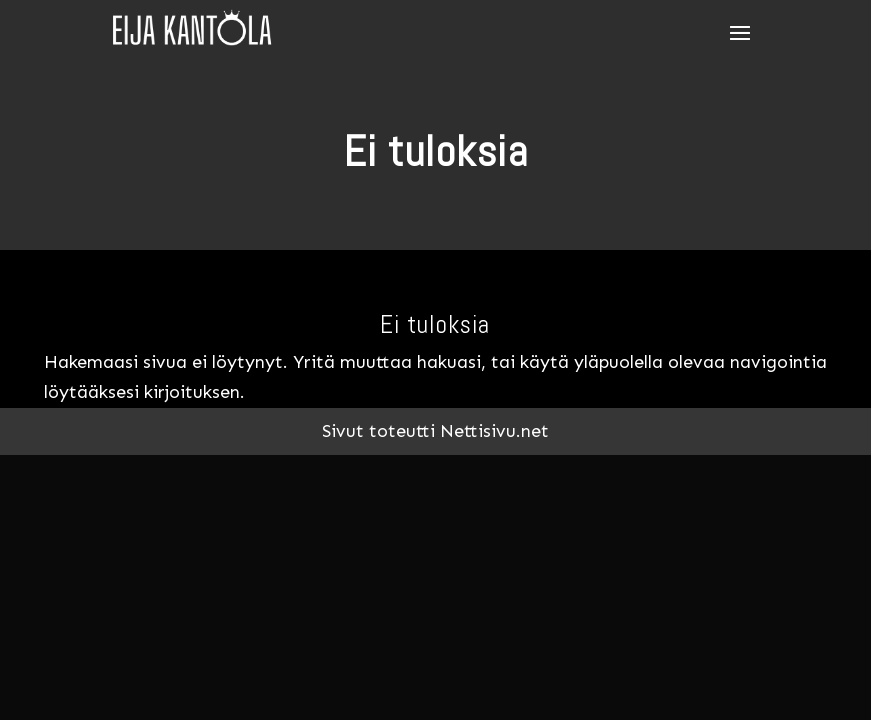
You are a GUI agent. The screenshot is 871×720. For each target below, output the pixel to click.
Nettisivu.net (494, 431)
